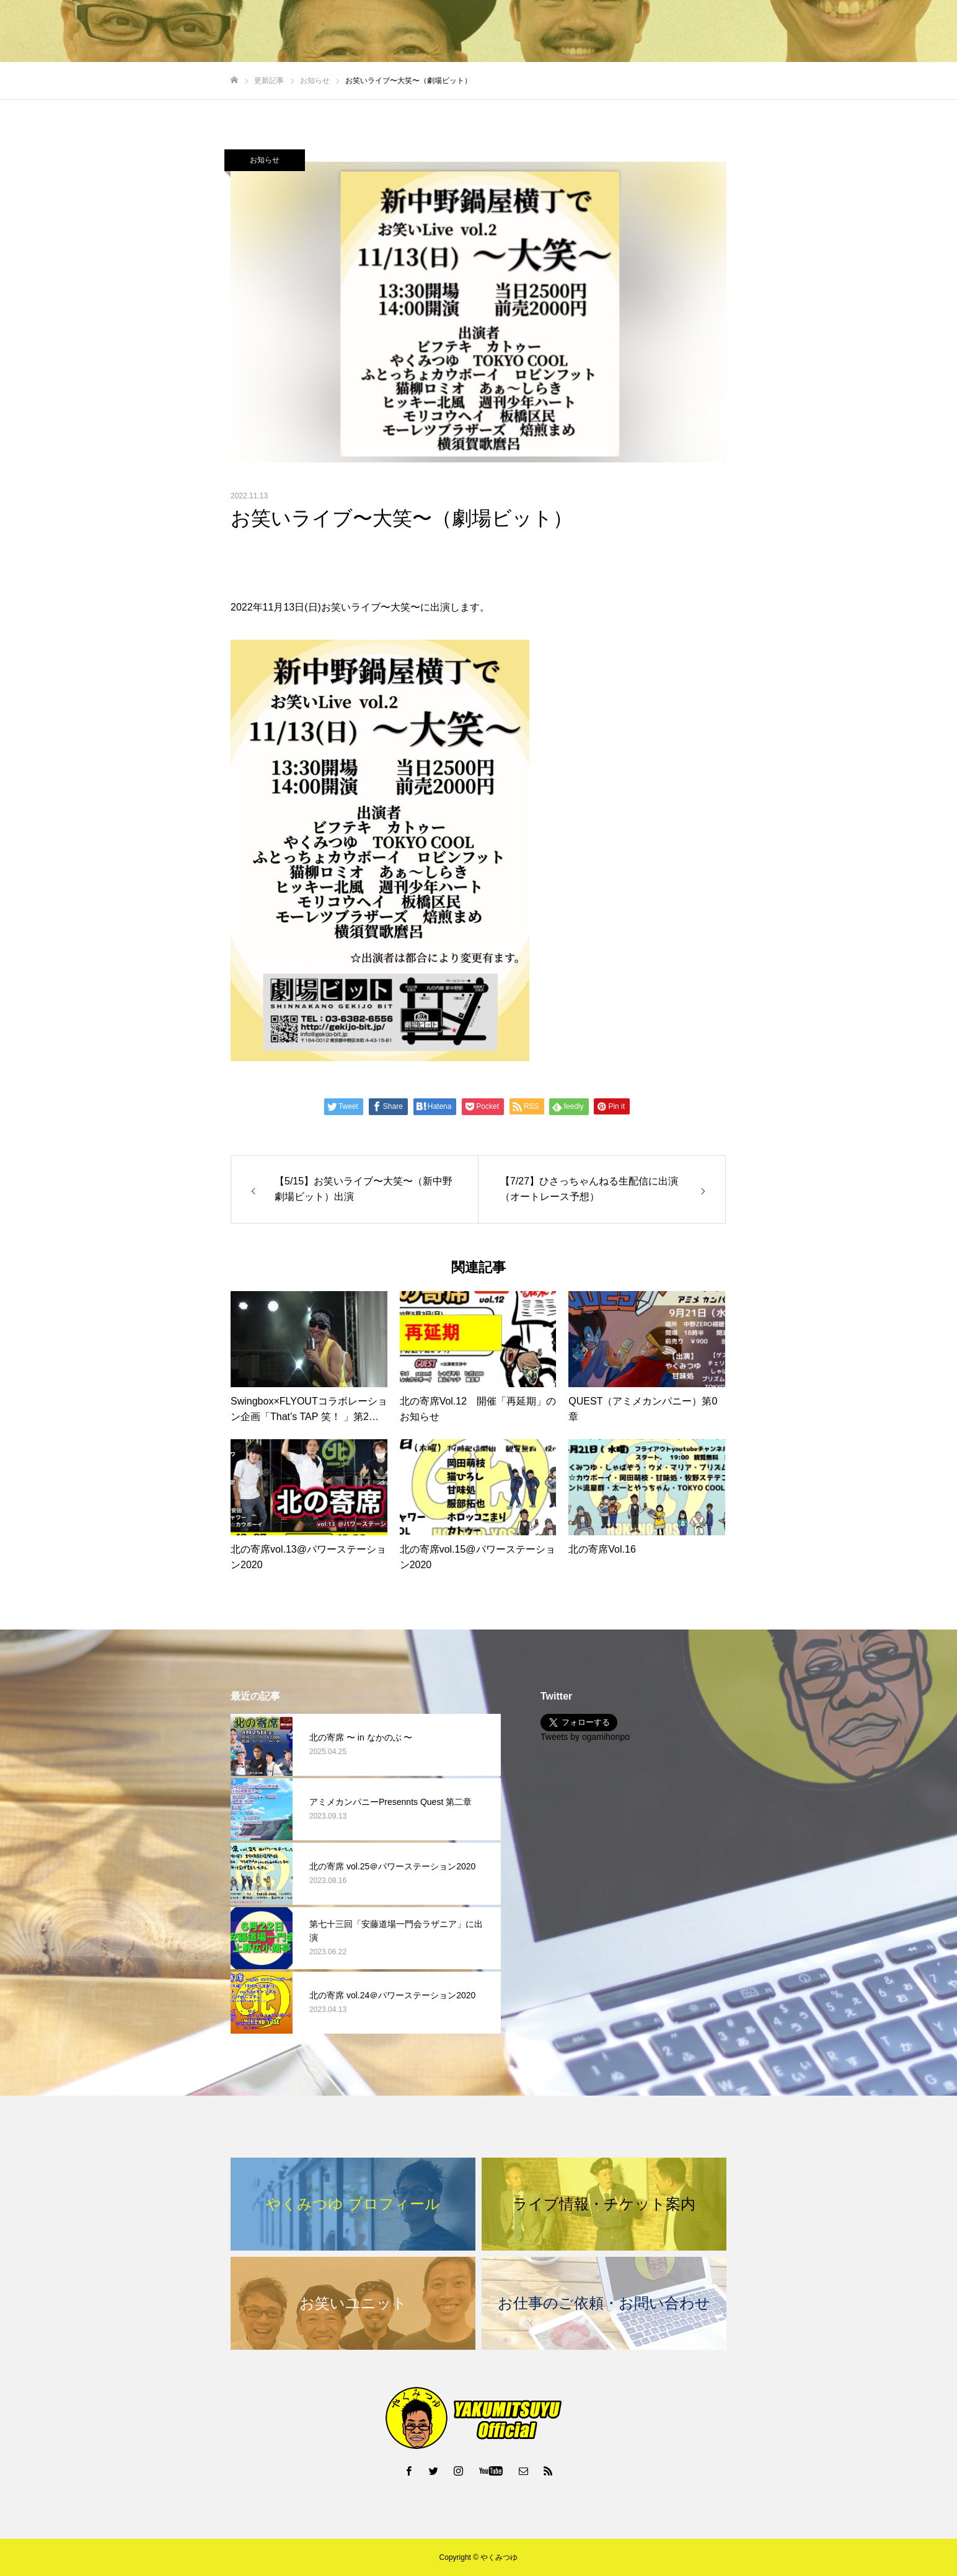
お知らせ (265, 160)
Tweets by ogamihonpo (585, 1737)
